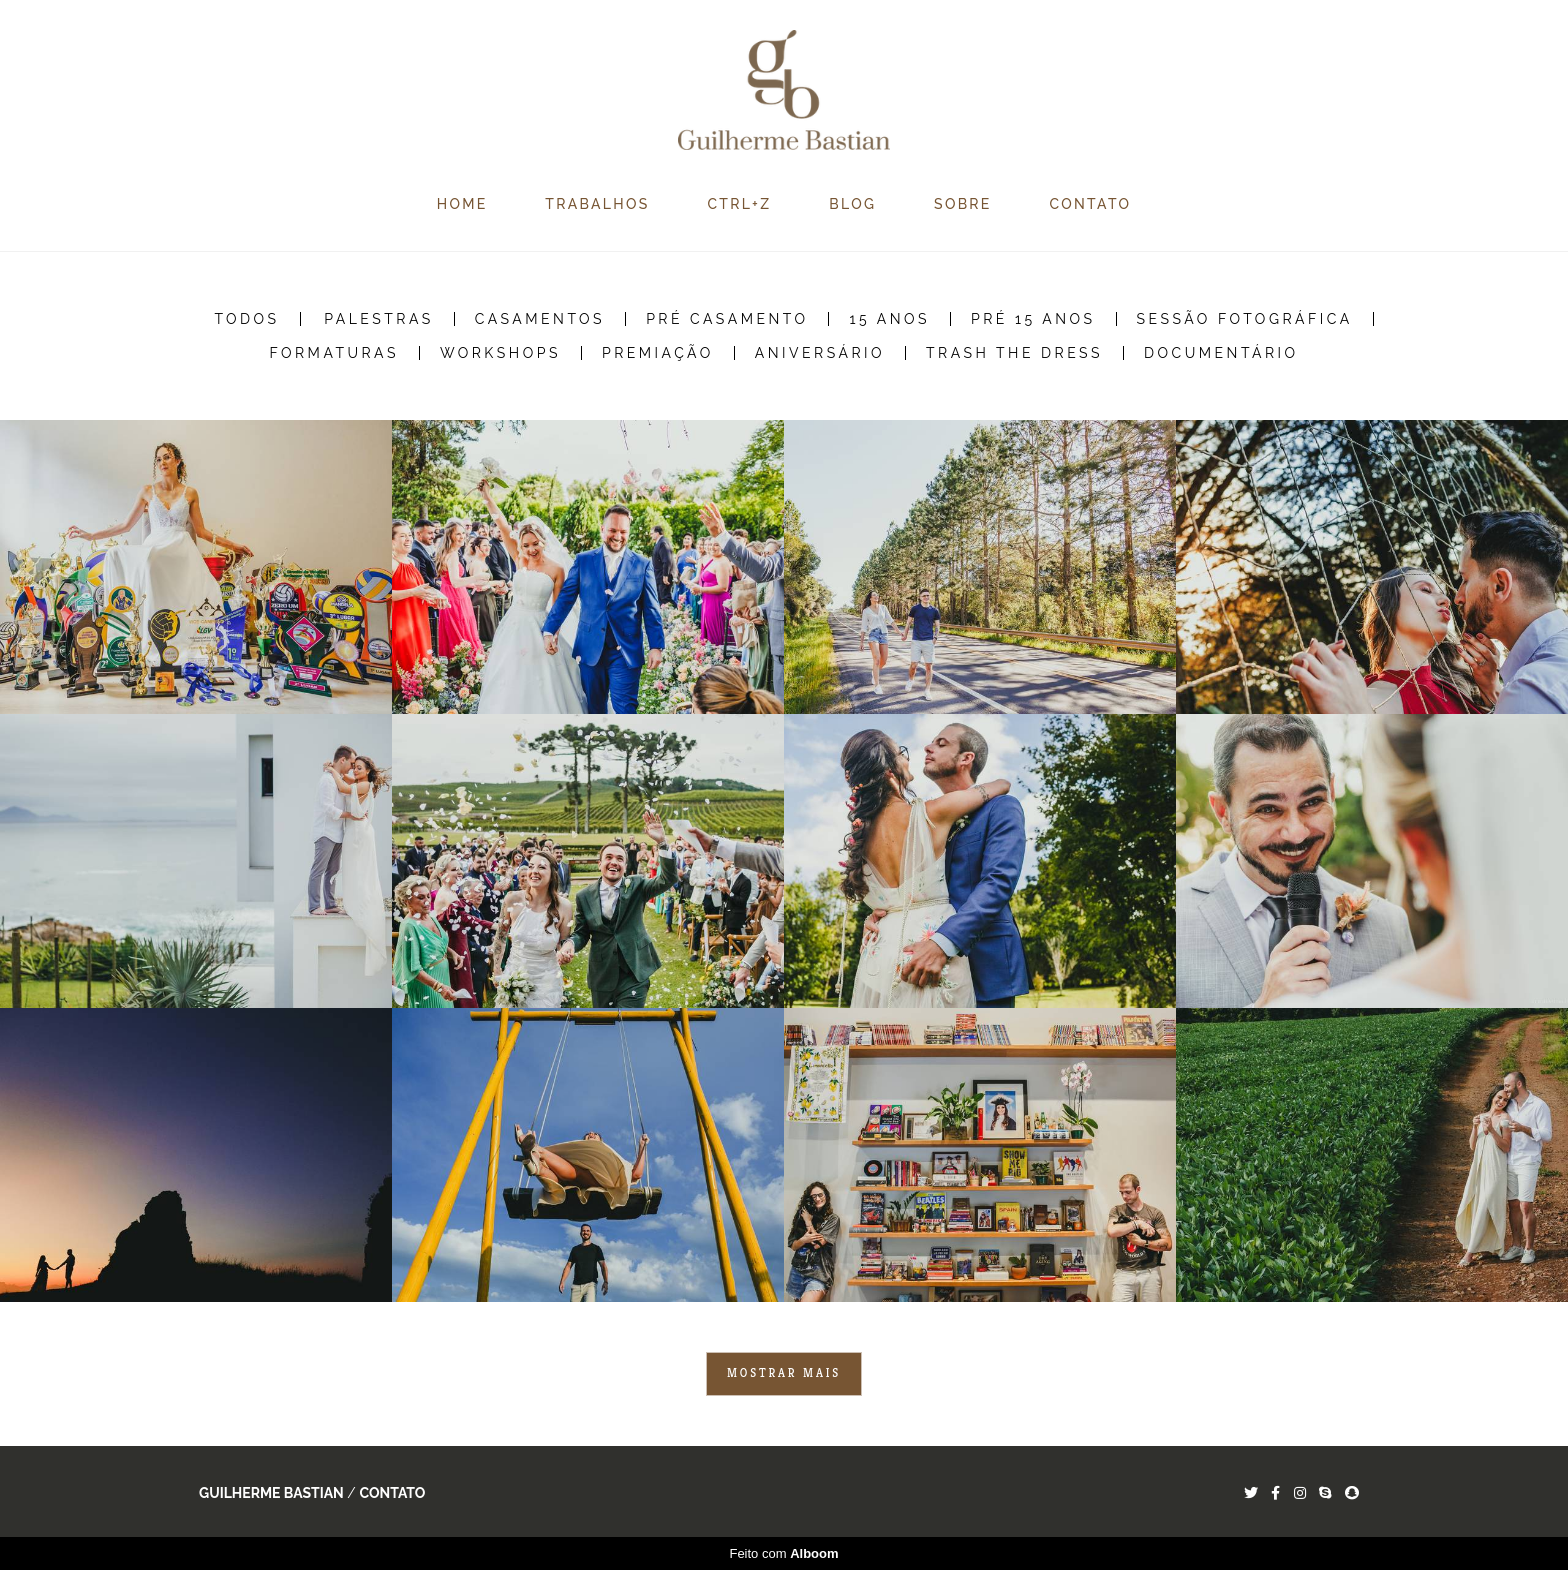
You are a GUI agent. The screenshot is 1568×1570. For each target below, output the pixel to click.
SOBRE (963, 204)
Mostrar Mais (784, 1373)
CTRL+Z (739, 204)
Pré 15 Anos (1033, 319)
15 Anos (889, 319)
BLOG (852, 204)
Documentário (1221, 353)
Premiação (658, 353)
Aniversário (820, 353)
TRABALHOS (597, 204)
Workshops (500, 353)
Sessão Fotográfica (1245, 319)
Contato (392, 1493)
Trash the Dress (1014, 353)
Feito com (783, 1553)
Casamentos (540, 319)
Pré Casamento (727, 319)
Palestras (379, 319)
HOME (462, 204)
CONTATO (1091, 204)
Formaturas (334, 353)
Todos (246, 319)
